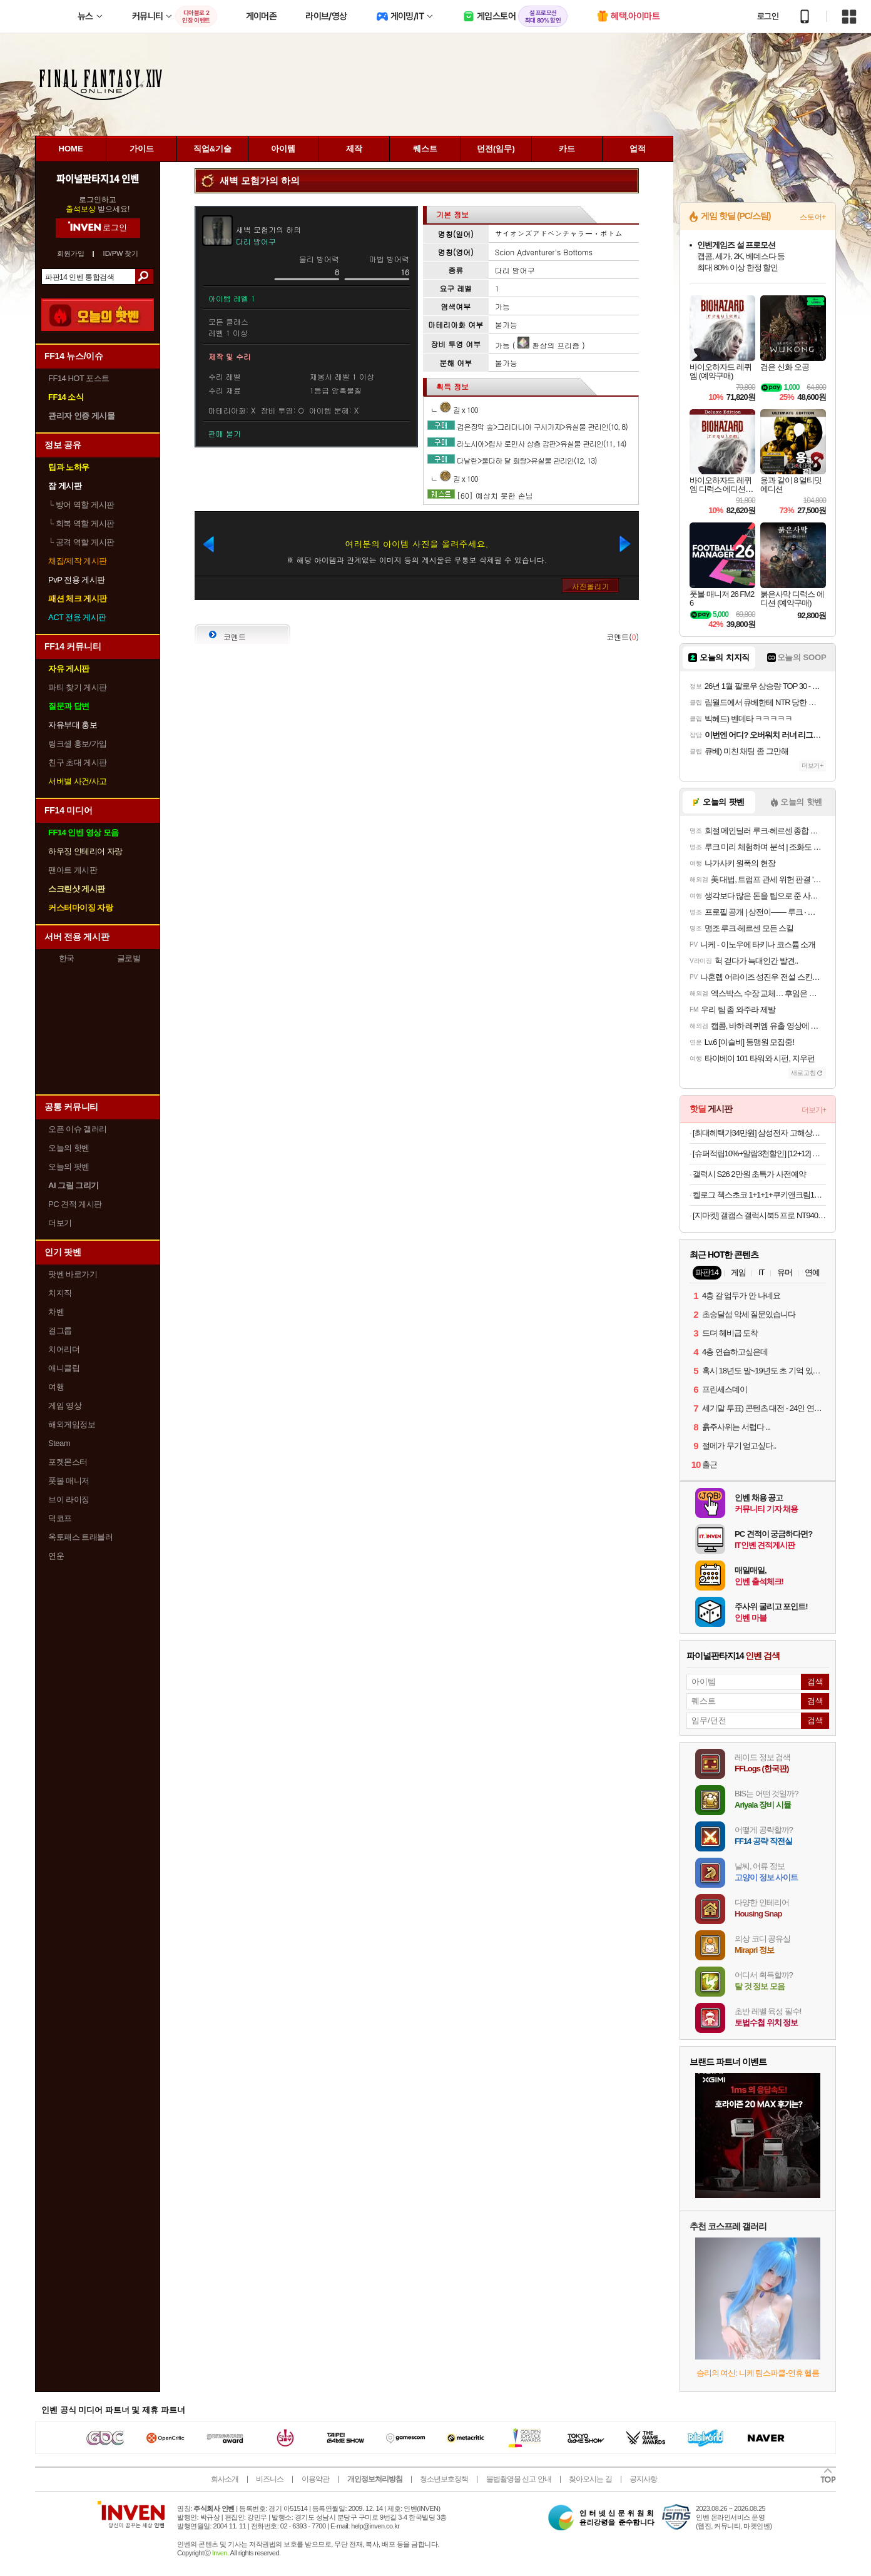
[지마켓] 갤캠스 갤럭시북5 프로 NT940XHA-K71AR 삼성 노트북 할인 (759, 1215)
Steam (59, 1443)
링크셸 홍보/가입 (77, 744)
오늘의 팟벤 (68, 1167)
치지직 (60, 1293)
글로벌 (129, 958)
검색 (144, 276)
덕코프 (60, 1518)
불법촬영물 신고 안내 (518, 2479)
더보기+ (812, 765)
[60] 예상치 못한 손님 (495, 495)
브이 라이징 (68, 1499)
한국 (66, 958)
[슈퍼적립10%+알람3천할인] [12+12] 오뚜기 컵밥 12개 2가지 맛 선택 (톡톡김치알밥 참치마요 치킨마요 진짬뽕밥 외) (759, 1153)
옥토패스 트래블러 (80, 1537)
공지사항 (643, 2479)
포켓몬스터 (68, 1462)
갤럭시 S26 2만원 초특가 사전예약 (749, 1174)
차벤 (56, 1312)
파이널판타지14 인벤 (97, 178)
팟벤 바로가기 (72, 1274)
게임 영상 (64, 1406)
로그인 (767, 16)
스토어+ (813, 217)
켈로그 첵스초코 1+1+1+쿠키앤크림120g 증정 (759, 1194)
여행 (56, 1387)
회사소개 (224, 2479)
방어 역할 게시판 (81, 505)
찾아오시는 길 (590, 2479)
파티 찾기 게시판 (77, 687)
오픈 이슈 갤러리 (77, 1129)
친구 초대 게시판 (77, 762)
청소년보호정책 (444, 2479)
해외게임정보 (71, 1424)
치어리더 (63, 1349)
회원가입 (70, 253)
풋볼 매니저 (68, 1481)
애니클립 (63, 1368)
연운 (56, 1556)
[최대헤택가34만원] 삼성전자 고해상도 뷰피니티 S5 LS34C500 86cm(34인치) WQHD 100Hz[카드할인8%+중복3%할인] (759, 1133)
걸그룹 (60, 1330)
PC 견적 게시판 (75, 1204)
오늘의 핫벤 (68, 1148)
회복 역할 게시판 (81, 523)
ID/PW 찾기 (121, 253)
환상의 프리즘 (548, 345)
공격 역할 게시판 (81, 542)
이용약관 (315, 2479)
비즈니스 (269, 2479)
